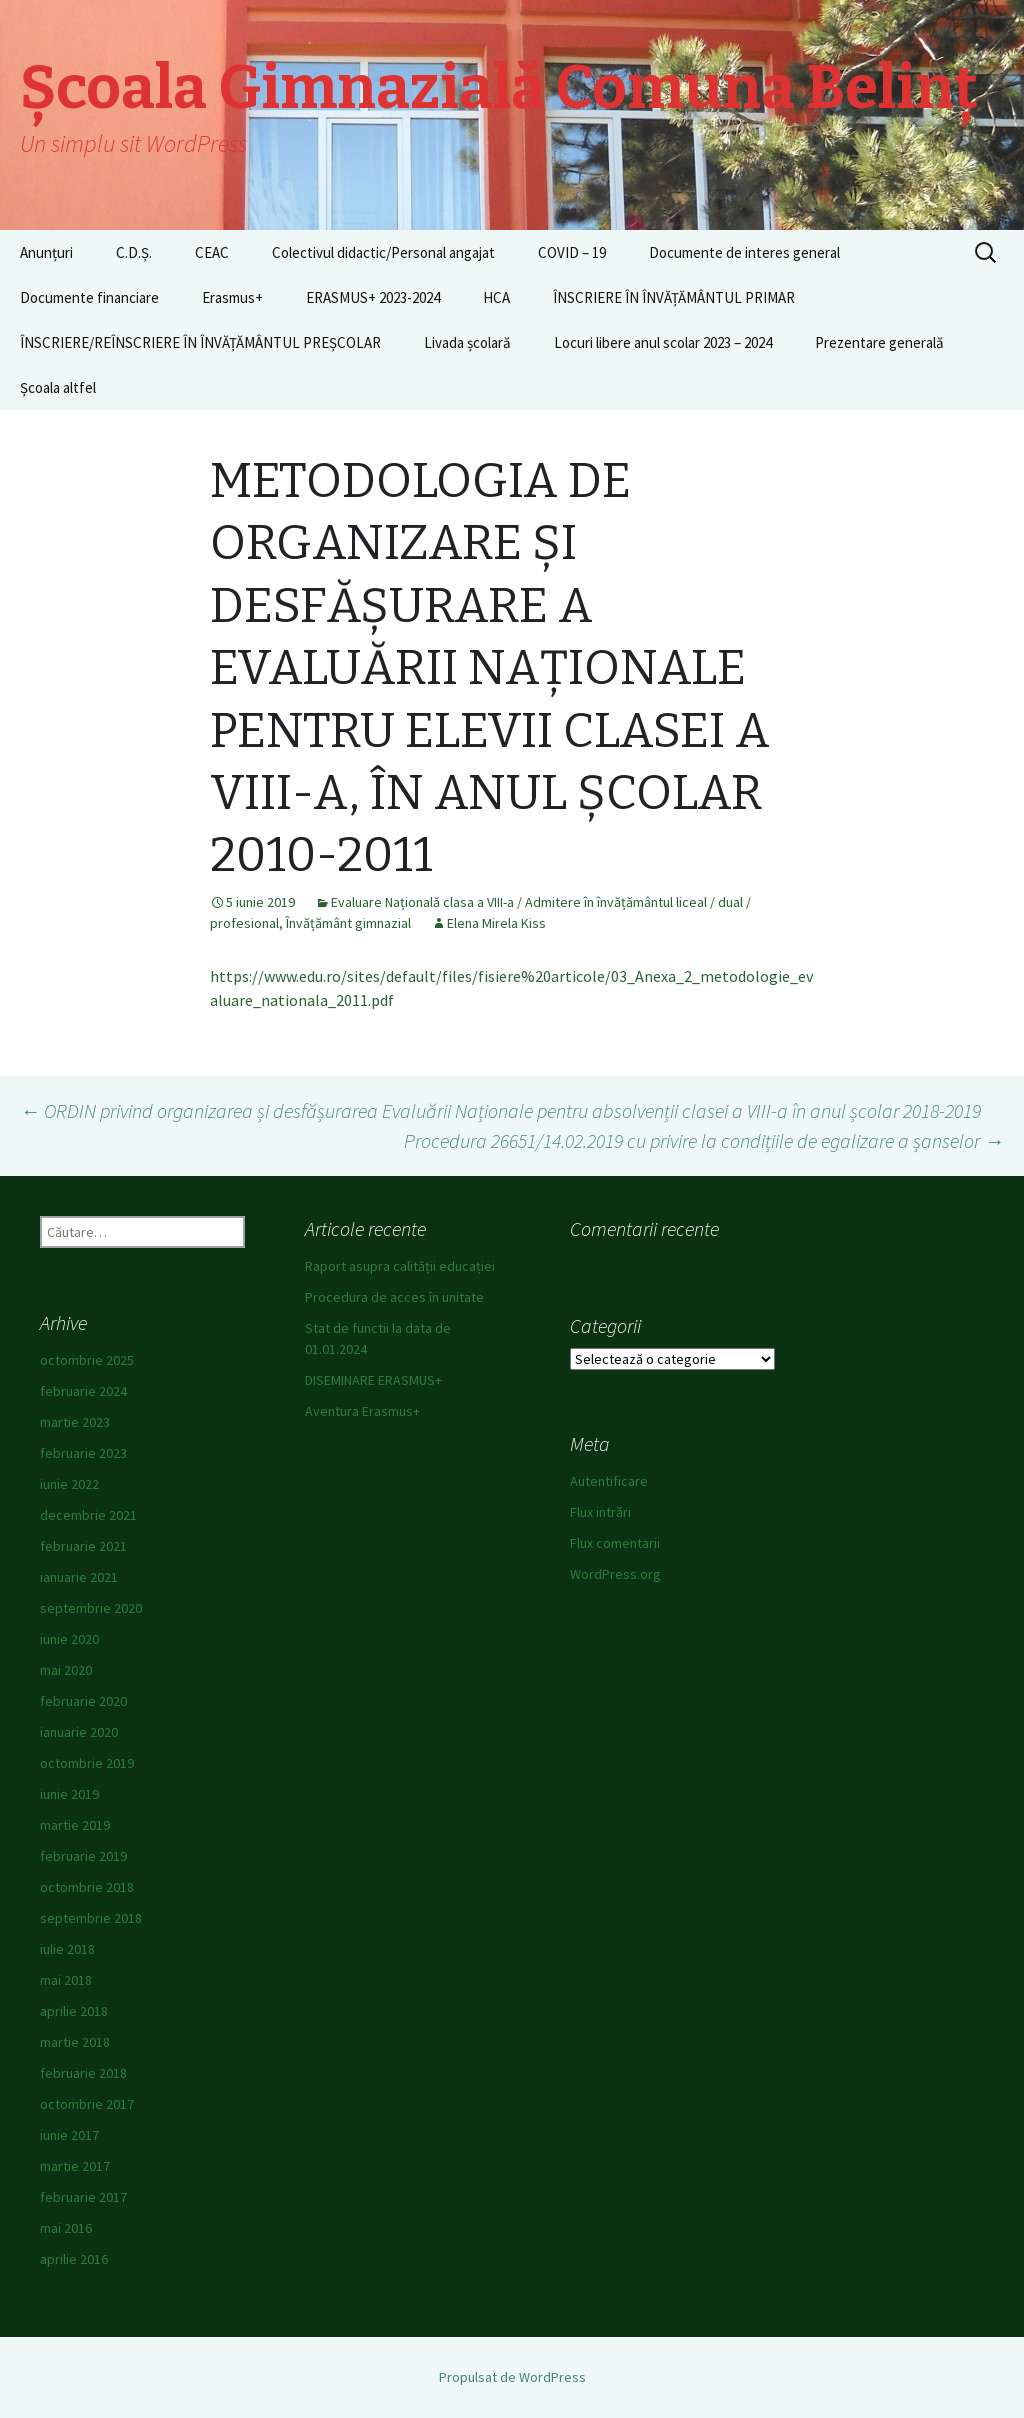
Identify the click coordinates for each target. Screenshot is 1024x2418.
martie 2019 (75, 1825)
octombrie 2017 (87, 2104)
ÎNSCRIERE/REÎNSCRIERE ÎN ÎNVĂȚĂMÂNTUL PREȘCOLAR (200, 342)
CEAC (212, 252)
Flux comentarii (615, 1543)
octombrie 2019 (87, 1763)
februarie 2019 (83, 1856)
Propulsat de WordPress (512, 2377)
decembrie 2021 (88, 1515)
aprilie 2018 (74, 2011)
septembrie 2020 (91, 1608)
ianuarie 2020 (79, 1732)
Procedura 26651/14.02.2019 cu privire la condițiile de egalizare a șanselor (704, 1140)
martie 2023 (75, 1422)
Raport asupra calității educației (400, 1266)
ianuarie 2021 (79, 1577)
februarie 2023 (83, 1453)
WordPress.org (615, 1574)
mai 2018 (66, 1980)
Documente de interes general (744, 252)
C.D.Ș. (134, 252)
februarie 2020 (83, 1701)
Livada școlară (467, 342)
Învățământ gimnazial (348, 923)
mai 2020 (66, 1670)
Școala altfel (58, 387)
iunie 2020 (69, 1639)
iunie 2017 (69, 2135)
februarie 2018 (83, 2073)
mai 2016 (66, 2228)
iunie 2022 (69, 1484)
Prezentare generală (879, 342)
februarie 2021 (83, 1546)
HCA (496, 297)
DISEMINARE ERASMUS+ (373, 1380)
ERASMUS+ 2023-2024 (373, 297)
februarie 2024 (83, 1391)
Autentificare (609, 1481)
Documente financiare (89, 297)
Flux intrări (600, 1512)
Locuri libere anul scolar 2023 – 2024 (663, 342)
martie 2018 (75, 2042)
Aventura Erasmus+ (362, 1411)
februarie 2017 (83, 2197)
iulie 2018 (67, 1949)
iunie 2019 (69, 1794)
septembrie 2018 (91, 1918)
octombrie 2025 (87, 1360)
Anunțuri (46, 252)
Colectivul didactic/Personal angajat (383, 252)
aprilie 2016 (74, 2259)
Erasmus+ (232, 297)
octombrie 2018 (87, 1887)
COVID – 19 (572, 252)
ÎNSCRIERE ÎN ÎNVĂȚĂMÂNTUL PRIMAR (674, 297)
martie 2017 (75, 2166)
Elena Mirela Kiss (496, 923)
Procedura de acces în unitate (394, 1297)
